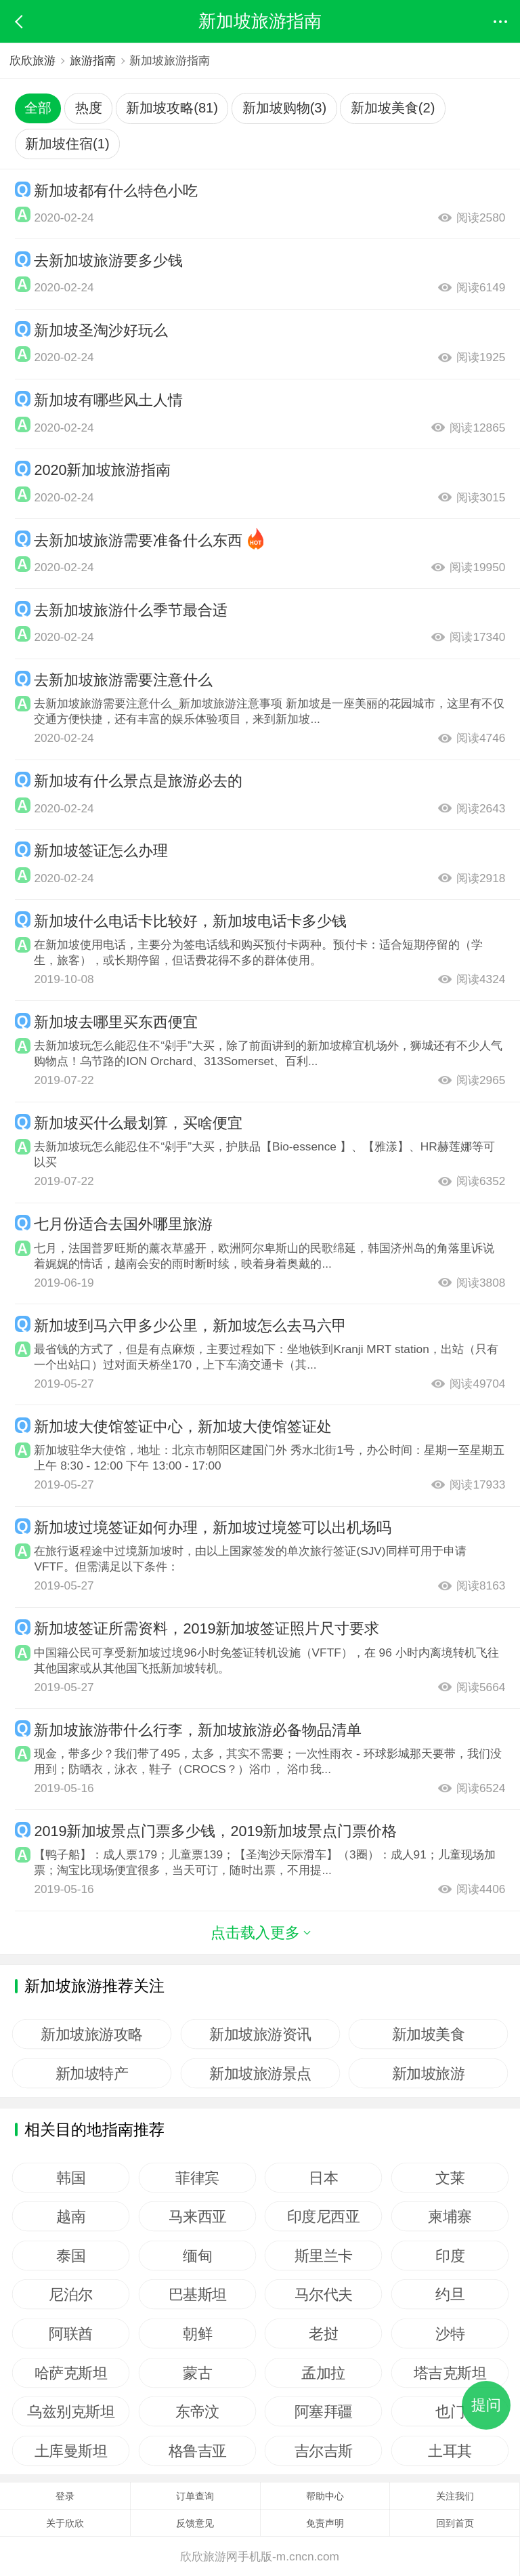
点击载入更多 (260, 1932)
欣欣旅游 (32, 60)
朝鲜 (197, 2333)
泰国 (70, 2255)
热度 (88, 107)
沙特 (449, 2333)
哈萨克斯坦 (71, 2373)
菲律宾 (197, 2177)
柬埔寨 (450, 2216)
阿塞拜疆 (324, 2411)
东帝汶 (197, 2411)
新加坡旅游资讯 (260, 2034)
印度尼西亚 (323, 2216)
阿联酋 (71, 2333)
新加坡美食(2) (393, 107)
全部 (37, 107)
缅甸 (197, 2255)
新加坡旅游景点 (260, 2073)
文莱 (449, 2177)
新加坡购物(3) (284, 107)
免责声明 (325, 2523)
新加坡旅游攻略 (92, 2034)
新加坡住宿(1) (67, 143)
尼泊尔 (71, 2294)
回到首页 (455, 2523)
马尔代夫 (324, 2294)
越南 (70, 2216)
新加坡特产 (92, 2073)
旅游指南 (93, 60)
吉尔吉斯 (324, 2451)
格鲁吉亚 (197, 2451)
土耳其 (450, 2451)
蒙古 (197, 2373)
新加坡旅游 (428, 2073)
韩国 (70, 2177)
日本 (323, 2177)
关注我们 (455, 2496)
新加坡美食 (428, 2034)
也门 (449, 2411)
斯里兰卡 (324, 2255)
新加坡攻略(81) (172, 107)
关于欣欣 (65, 2523)
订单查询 (195, 2496)
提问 (486, 2404)
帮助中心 (325, 2496)
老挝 (323, 2333)
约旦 (449, 2294)
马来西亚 (197, 2216)
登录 (65, 2496)
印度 (449, 2255)
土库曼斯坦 (71, 2451)
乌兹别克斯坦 (70, 2411)
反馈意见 (195, 2523)
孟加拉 (324, 2373)
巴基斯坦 (197, 2294)
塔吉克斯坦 (450, 2373)
